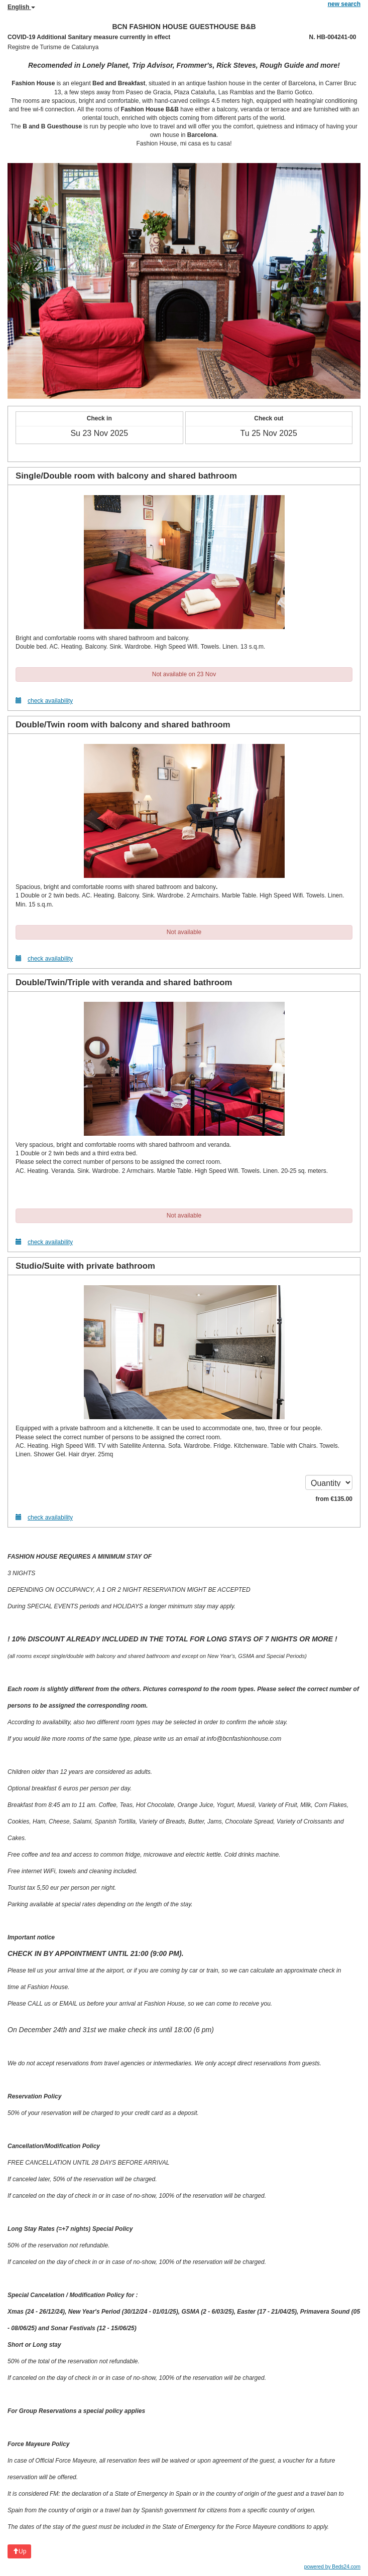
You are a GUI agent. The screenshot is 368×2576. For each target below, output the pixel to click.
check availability (44, 700)
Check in (99, 418)
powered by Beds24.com (332, 2566)
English (21, 7)
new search (344, 4)
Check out (268, 418)
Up (19, 2551)
